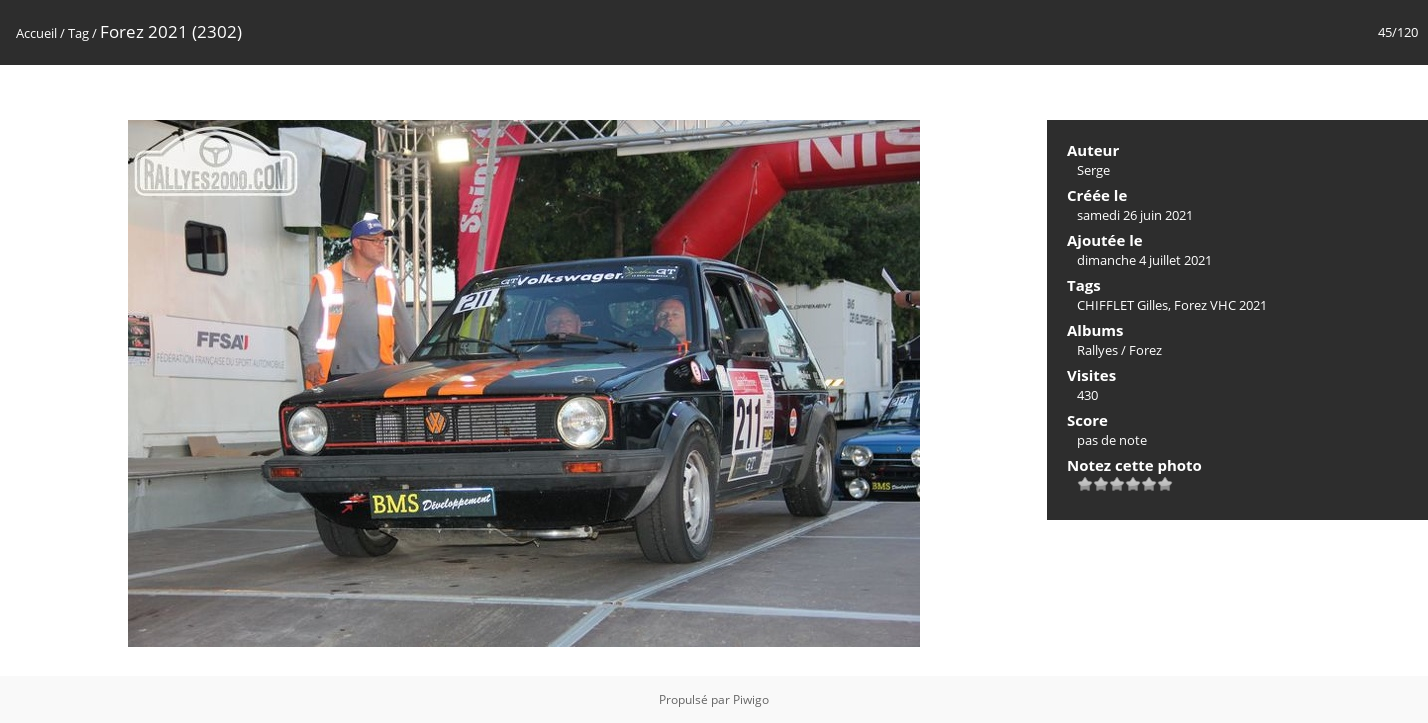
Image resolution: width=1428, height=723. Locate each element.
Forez (1145, 350)
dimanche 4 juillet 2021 (1144, 260)
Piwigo (751, 699)
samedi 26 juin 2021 (1135, 215)
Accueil (36, 33)
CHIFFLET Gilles (1122, 305)
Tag (78, 33)
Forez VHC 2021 (1220, 305)
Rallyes (1097, 350)
